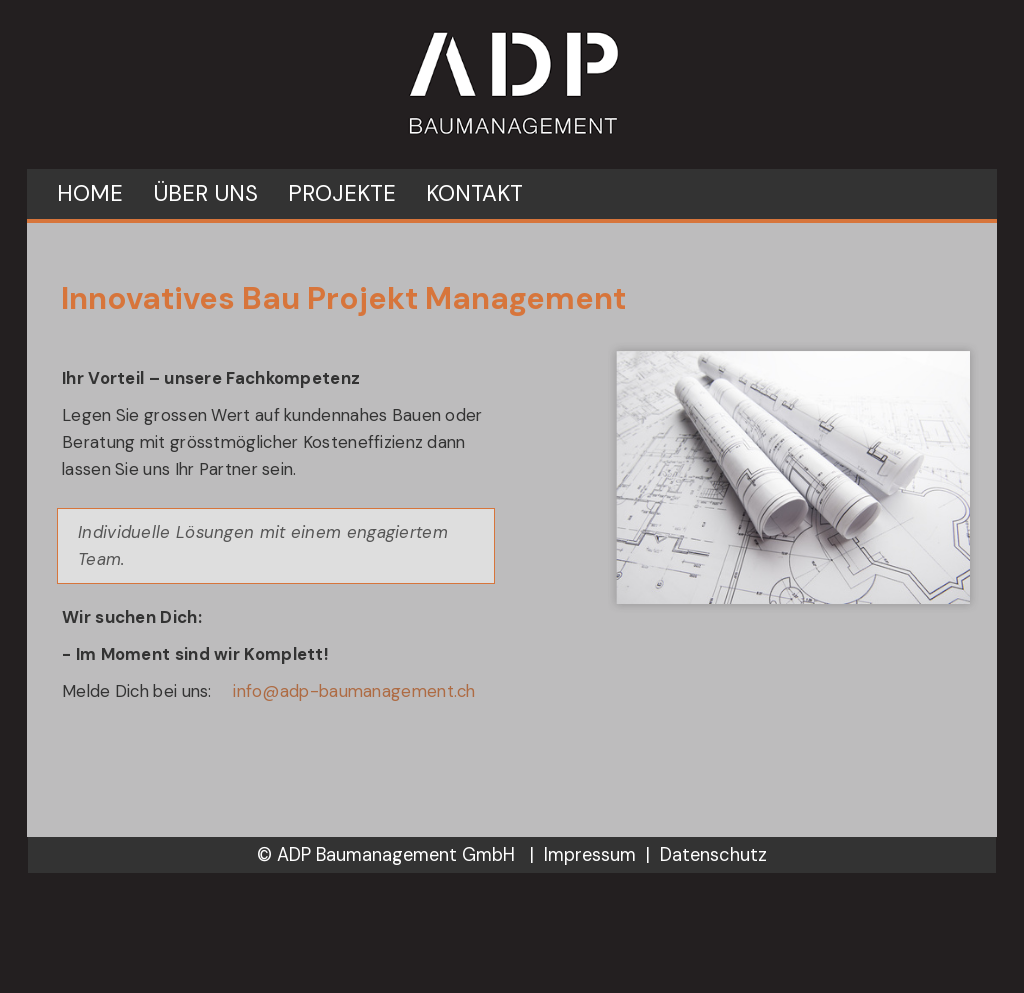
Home (90, 193)
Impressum (590, 855)
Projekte (342, 193)
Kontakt (474, 193)
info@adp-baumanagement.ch (354, 691)
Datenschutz (713, 855)
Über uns (205, 193)
